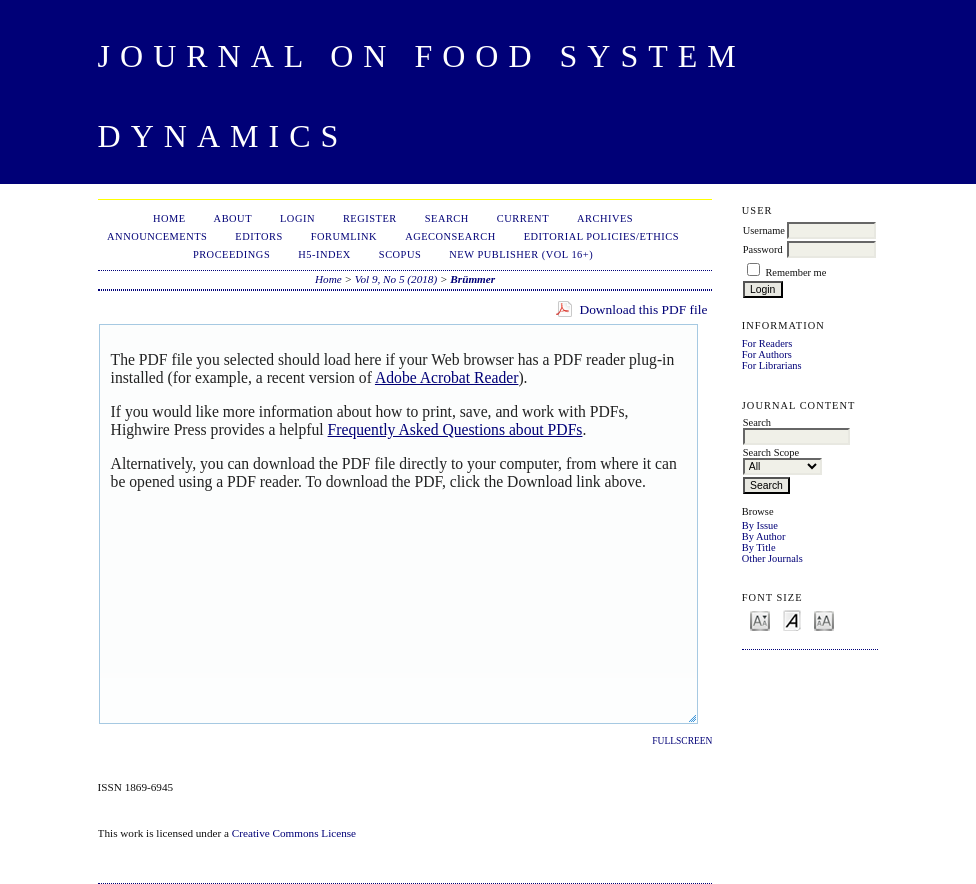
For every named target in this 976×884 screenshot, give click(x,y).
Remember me (795, 272)
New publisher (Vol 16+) (521, 254)
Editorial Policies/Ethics (601, 236)
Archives (605, 218)
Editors (258, 236)
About (233, 218)
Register (370, 218)
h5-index (324, 254)
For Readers (767, 343)
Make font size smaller (760, 619)
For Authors (767, 354)
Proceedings (231, 254)
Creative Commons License (294, 833)
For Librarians (772, 365)
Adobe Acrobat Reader (446, 377)
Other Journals (772, 558)
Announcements (157, 236)
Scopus (400, 254)
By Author (764, 536)
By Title (759, 547)
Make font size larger (824, 619)
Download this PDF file (643, 309)
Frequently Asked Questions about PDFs (455, 429)
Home (169, 218)
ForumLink (344, 236)
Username (764, 230)
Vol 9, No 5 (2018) (396, 279)
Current (523, 218)
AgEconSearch (450, 236)
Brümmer (472, 279)
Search (447, 218)
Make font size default (792, 619)
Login (297, 218)
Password (763, 249)
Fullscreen (682, 741)
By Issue (760, 525)
